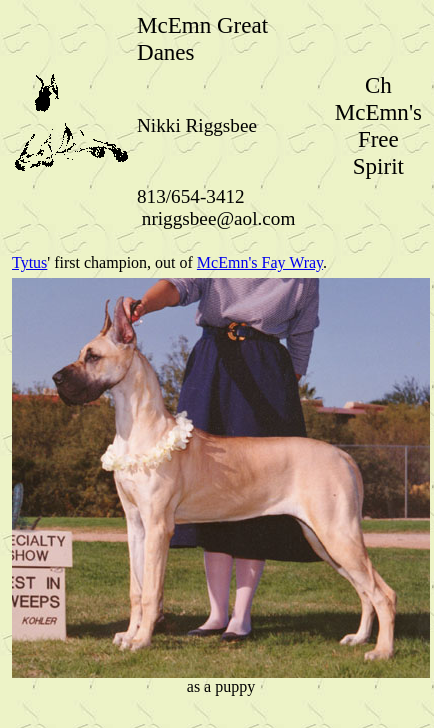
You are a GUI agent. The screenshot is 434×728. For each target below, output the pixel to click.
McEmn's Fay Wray (260, 262)
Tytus (29, 262)
